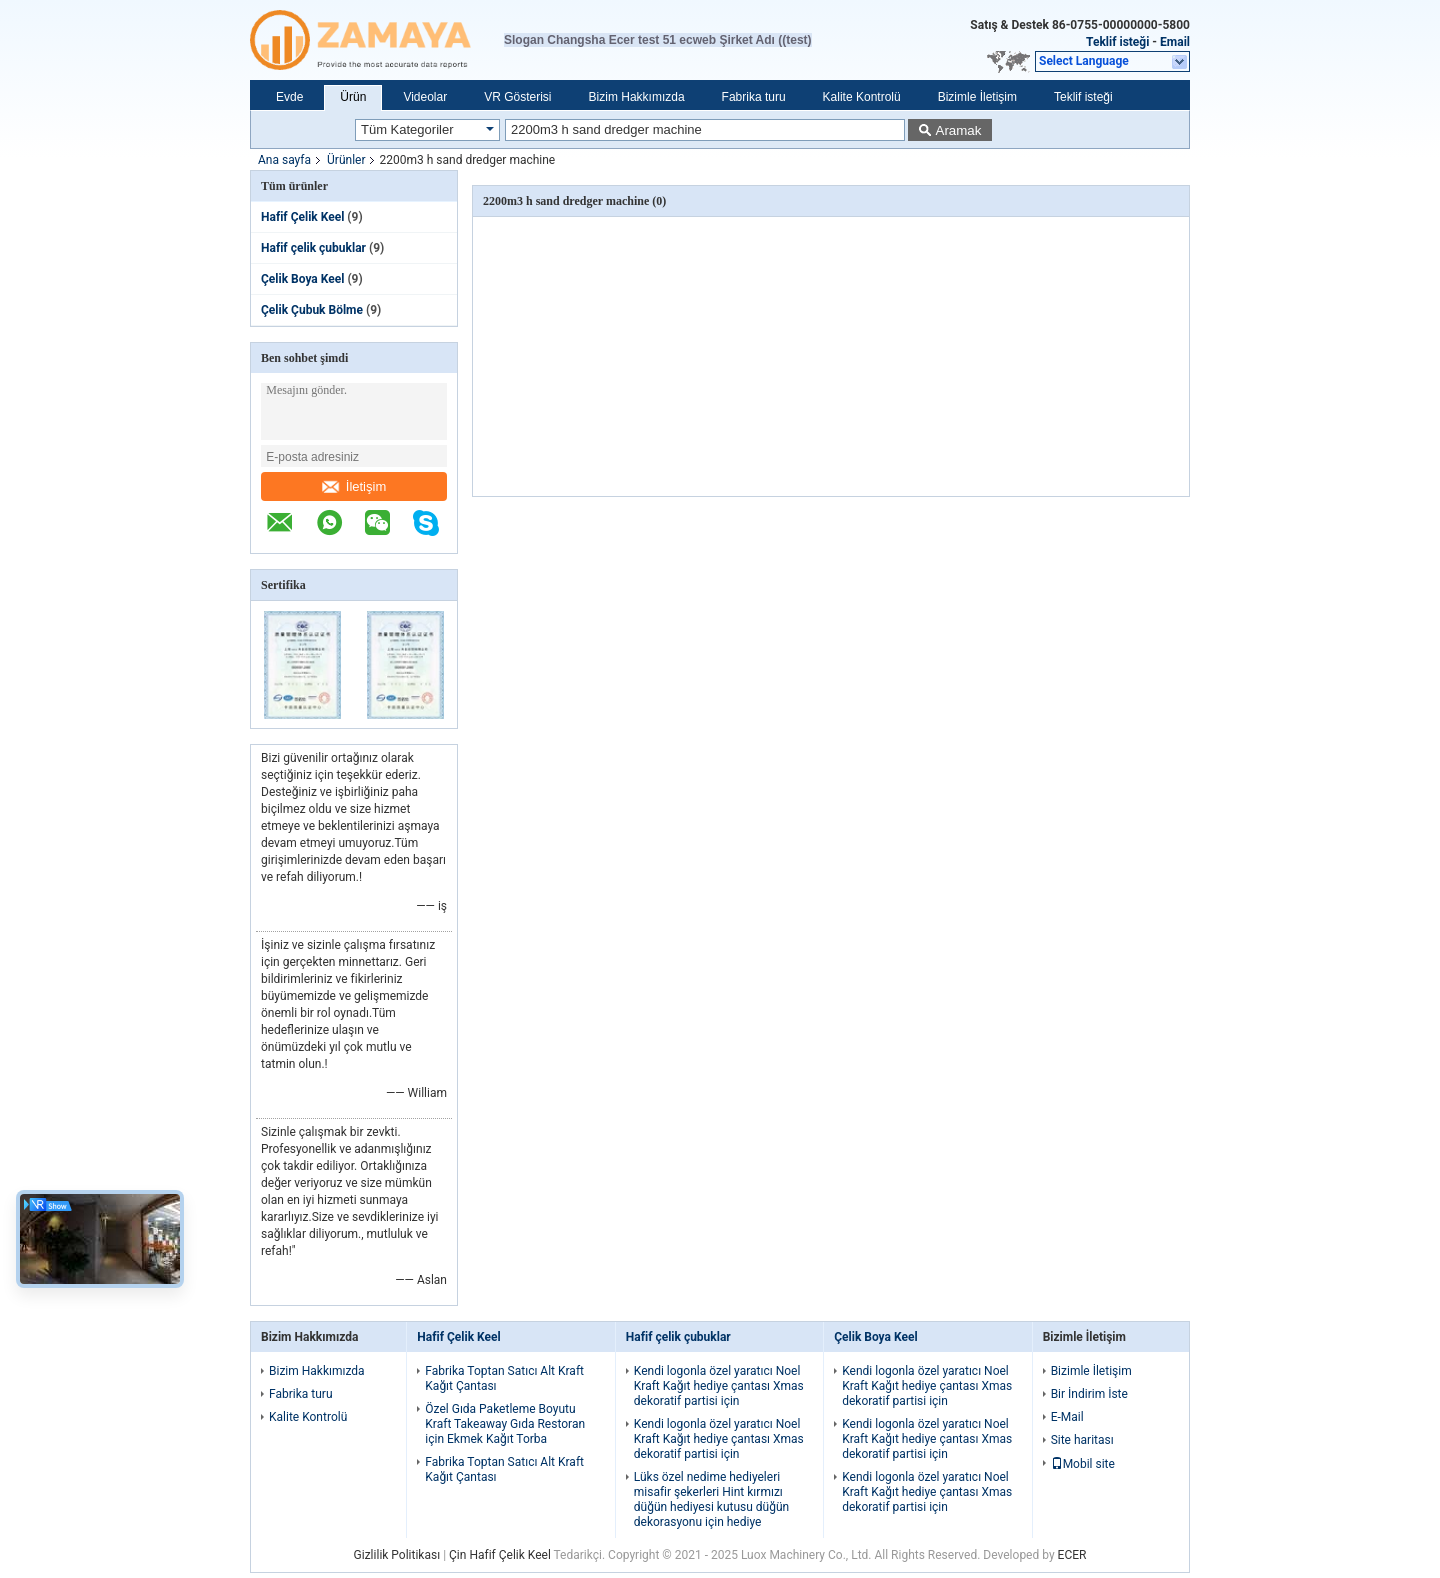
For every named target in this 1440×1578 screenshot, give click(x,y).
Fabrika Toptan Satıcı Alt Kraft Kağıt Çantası (504, 1378)
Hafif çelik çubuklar (313, 248)
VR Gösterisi (517, 97)
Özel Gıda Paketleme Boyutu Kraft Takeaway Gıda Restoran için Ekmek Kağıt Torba (505, 1424)
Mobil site (1083, 1464)
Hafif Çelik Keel (302, 217)
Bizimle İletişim (977, 97)
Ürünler (346, 160)
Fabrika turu (754, 97)
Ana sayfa (284, 160)
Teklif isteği (1117, 42)
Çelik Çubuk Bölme (312, 310)
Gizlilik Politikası (397, 1555)
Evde (289, 97)
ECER (1072, 1555)
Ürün (353, 97)
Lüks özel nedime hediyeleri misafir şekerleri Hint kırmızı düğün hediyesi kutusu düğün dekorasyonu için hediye (711, 1499)
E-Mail (1067, 1417)
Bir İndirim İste (1089, 1394)
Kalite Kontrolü (862, 97)
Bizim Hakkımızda (637, 97)
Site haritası (1082, 1440)
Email (1175, 42)
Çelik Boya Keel (302, 279)
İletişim (354, 486)
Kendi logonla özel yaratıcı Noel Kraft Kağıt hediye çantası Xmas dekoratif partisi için (719, 1386)
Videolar (425, 97)
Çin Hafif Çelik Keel (500, 1555)
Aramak (959, 130)
